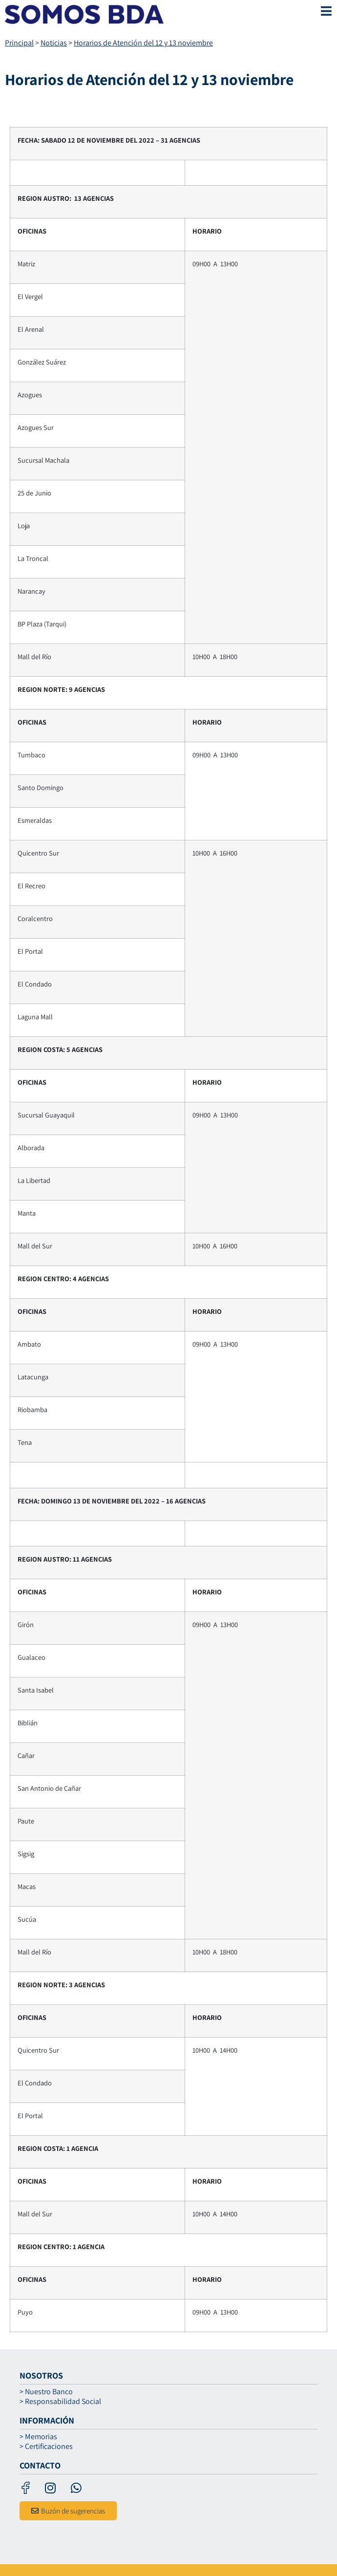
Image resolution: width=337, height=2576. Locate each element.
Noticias (54, 43)
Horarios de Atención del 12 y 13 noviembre (143, 43)
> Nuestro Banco (46, 2392)
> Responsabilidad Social (60, 2401)
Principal (19, 43)
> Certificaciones (46, 2446)
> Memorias (38, 2437)
